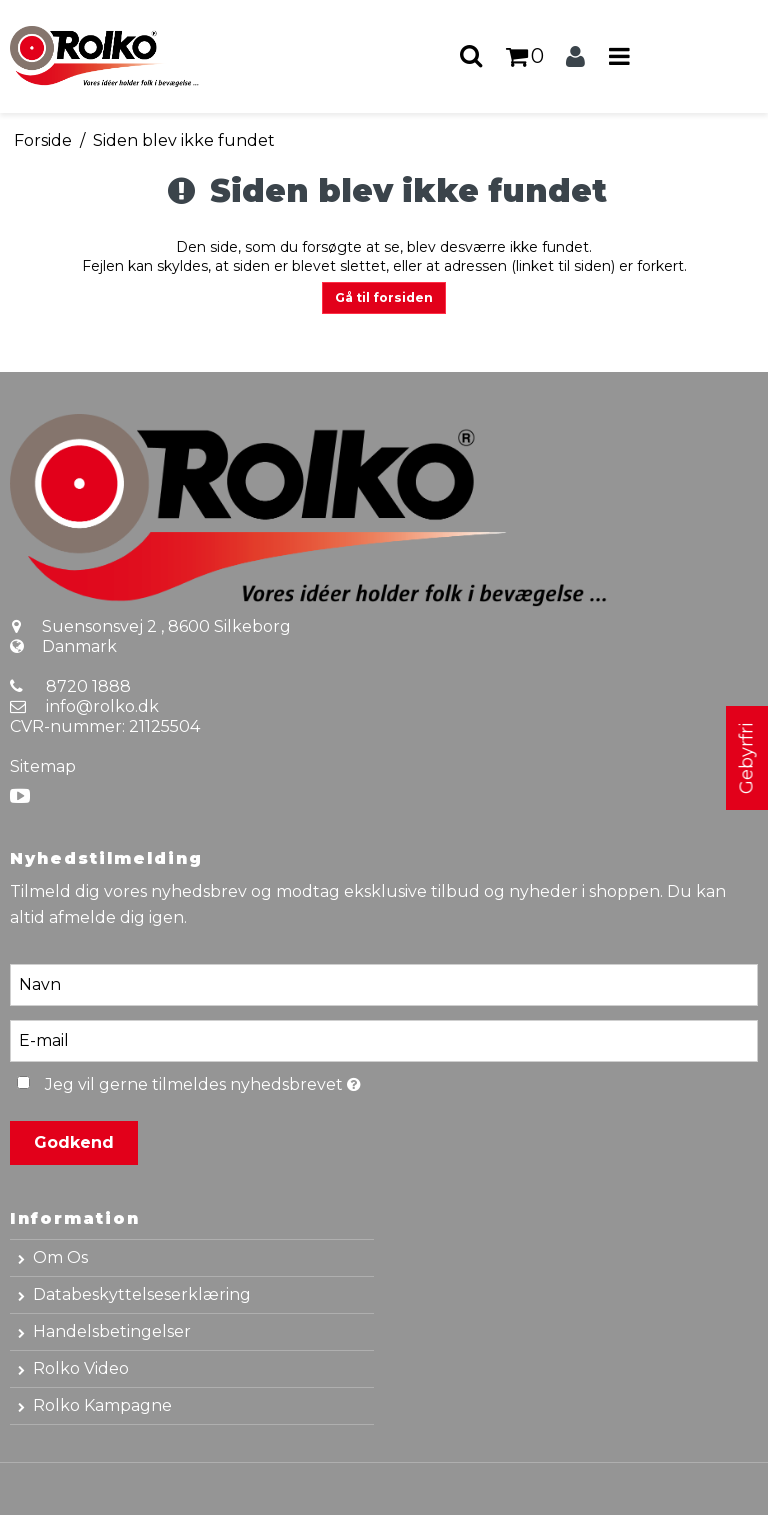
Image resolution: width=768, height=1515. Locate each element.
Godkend (74, 1142)
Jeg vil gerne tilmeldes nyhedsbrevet (251, 1081)
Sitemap (43, 766)
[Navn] (384, 984)
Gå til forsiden (384, 297)
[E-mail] (384, 1040)
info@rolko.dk (102, 706)
